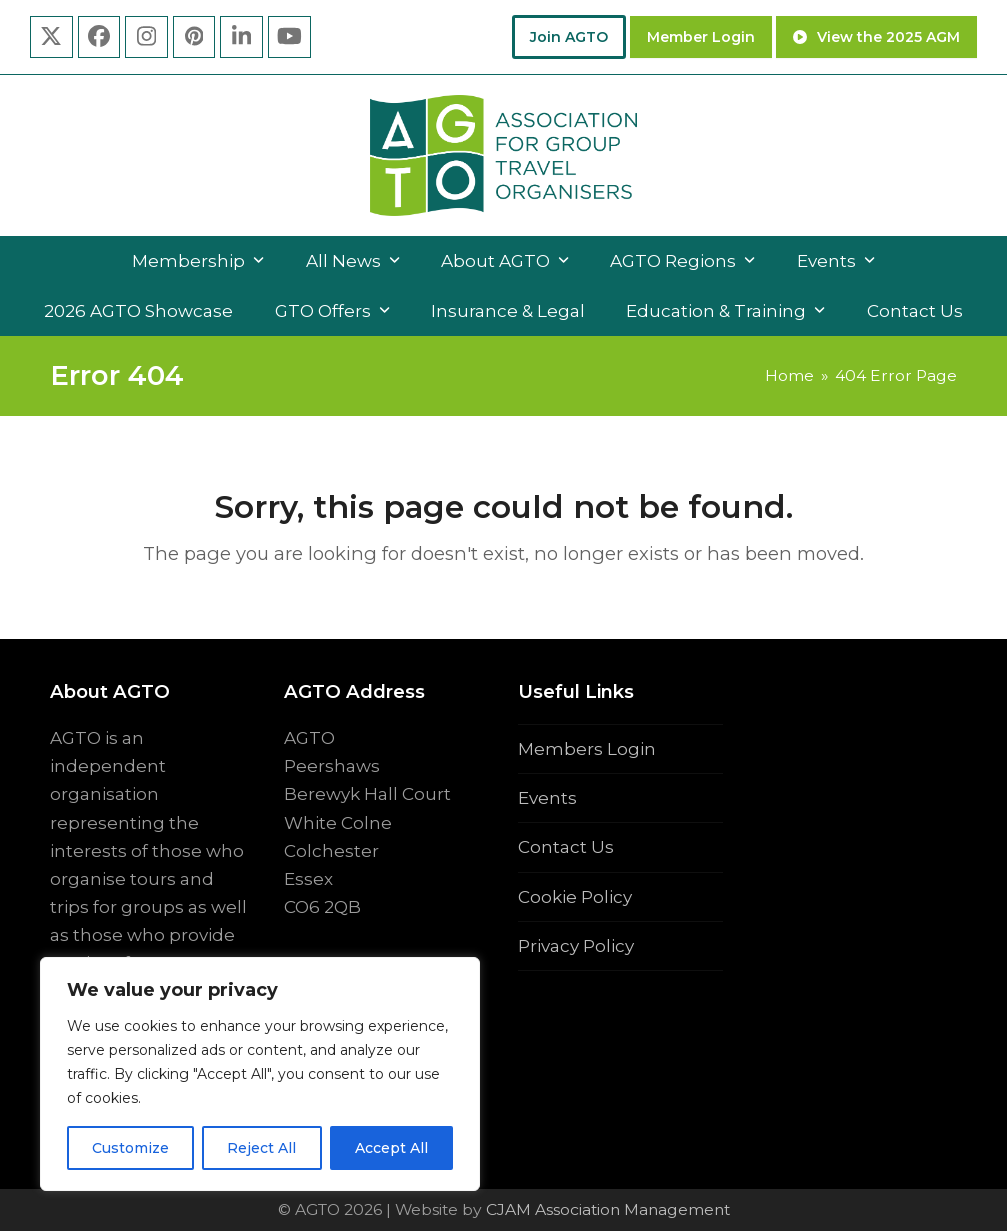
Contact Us (566, 847)
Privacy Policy (576, 946)
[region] (260, 1074)
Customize (130, 1148)
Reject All (261, 1148)
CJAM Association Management (606, 1209)
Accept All (391, 1148)
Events (547, 798)
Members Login (587, 749)
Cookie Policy (575, 897)
